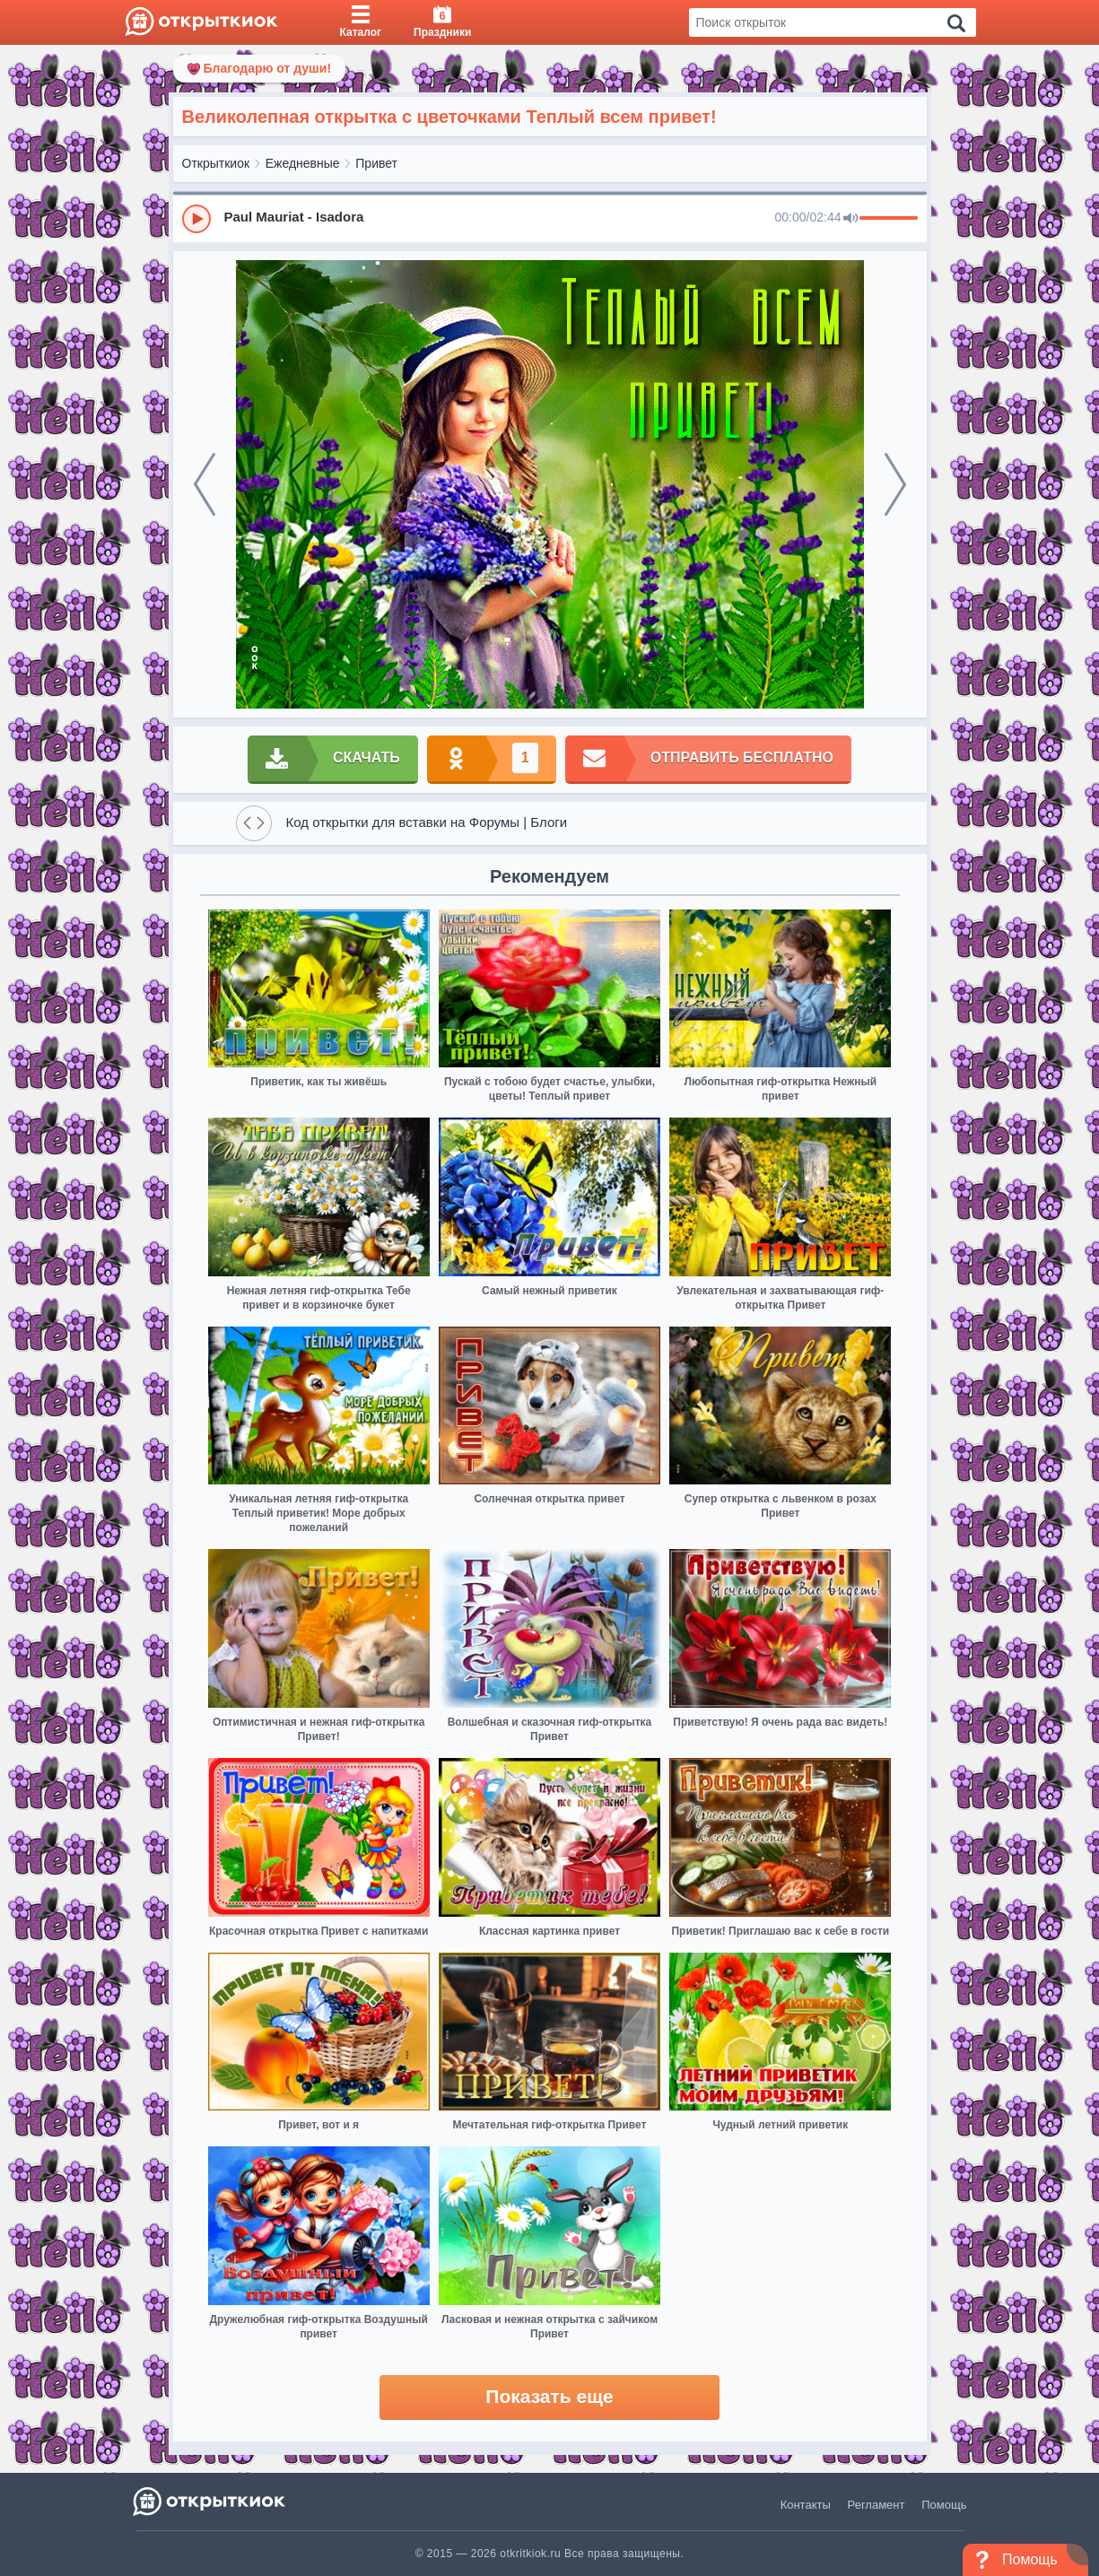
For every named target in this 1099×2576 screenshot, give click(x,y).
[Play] (196, 219)
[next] (895, 484)
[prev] (204, 484)
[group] (550, 218)
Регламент (876, 2504)
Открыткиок (216, 163)
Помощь (943, 2504)
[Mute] (850, 219)
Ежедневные (303, 163)
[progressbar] (888, 219)
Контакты (806, 2504)
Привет (376, 163)
